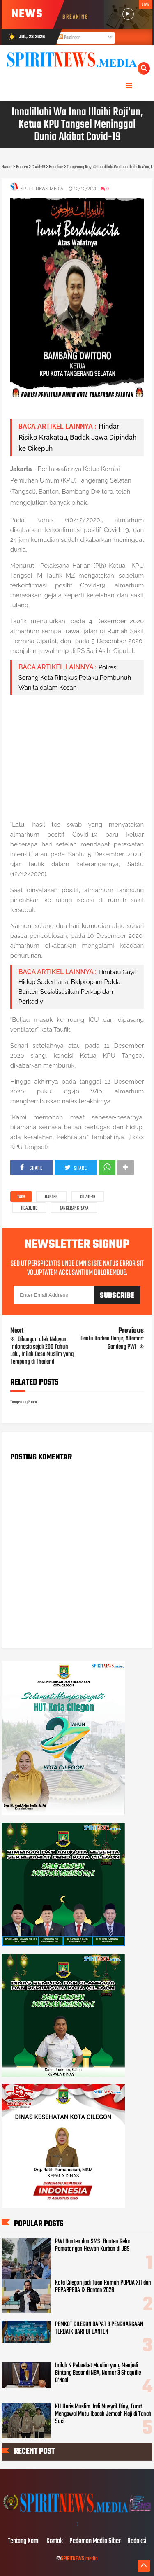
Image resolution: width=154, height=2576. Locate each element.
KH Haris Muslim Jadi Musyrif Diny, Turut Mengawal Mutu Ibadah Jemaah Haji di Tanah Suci (103, 2414)
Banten (51, 1197)
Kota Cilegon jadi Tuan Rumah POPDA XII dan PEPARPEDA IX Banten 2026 (103, 2287)
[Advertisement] (77, 757)
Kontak (54, 2541)
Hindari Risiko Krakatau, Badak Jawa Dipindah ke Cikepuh (77, 437)
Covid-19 (87, 1197)
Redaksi (137, 2541)
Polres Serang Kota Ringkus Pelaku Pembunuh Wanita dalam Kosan (74, 677)
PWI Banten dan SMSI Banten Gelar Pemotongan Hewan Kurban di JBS (92, 2245)
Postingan (69, 38)
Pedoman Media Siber (95, 2541)
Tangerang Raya (74, 1208)
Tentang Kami (24, 2541)
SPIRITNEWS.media (79, 2559)
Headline (29, 1208)
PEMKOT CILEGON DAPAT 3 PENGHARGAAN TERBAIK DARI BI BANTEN (99, 2328)
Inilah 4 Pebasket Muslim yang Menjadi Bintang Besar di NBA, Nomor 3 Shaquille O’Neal (98, 2373)
